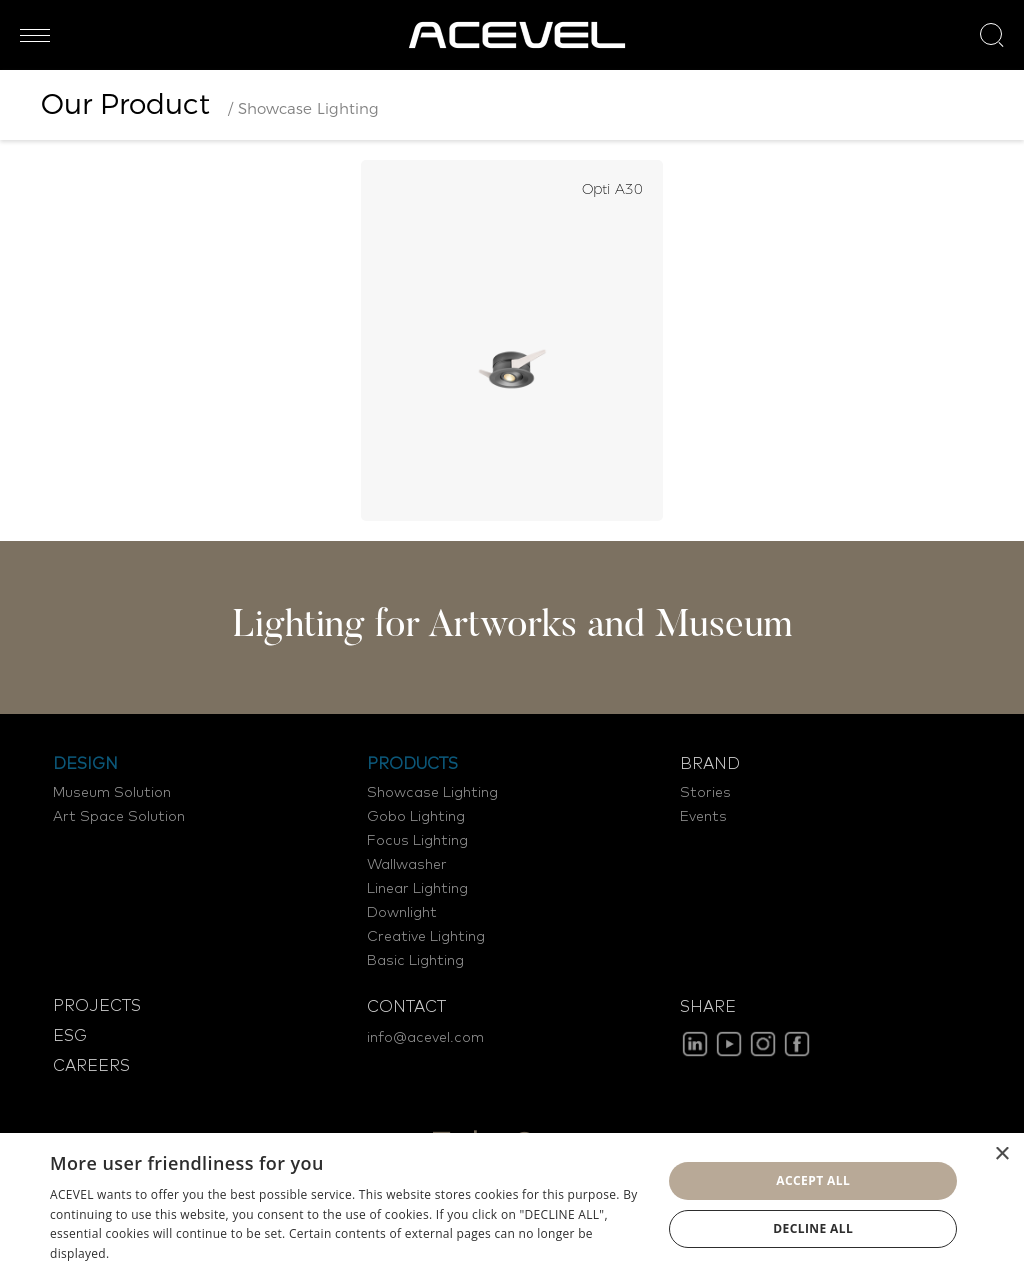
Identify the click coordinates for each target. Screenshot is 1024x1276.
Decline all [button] (813, 1228)
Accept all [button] (813, 1180)
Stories (705, 793)
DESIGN (85, 764)
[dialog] (512, 1204)
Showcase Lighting (432, 793)
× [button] (1001, 1154)
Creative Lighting (426, 937)
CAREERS (91, 1066)
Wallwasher (407, 865)
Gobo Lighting (416, 817)
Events (703, 817)
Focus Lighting (417, 841)
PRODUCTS (412, 764)
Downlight (402, 913)
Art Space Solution (119, 817)
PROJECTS (97, 1006)
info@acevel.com (425, 1038)
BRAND (710, 764)
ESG (70, 1036)
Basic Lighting (415, 961)
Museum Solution (112, 793)
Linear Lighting (417, 889)
